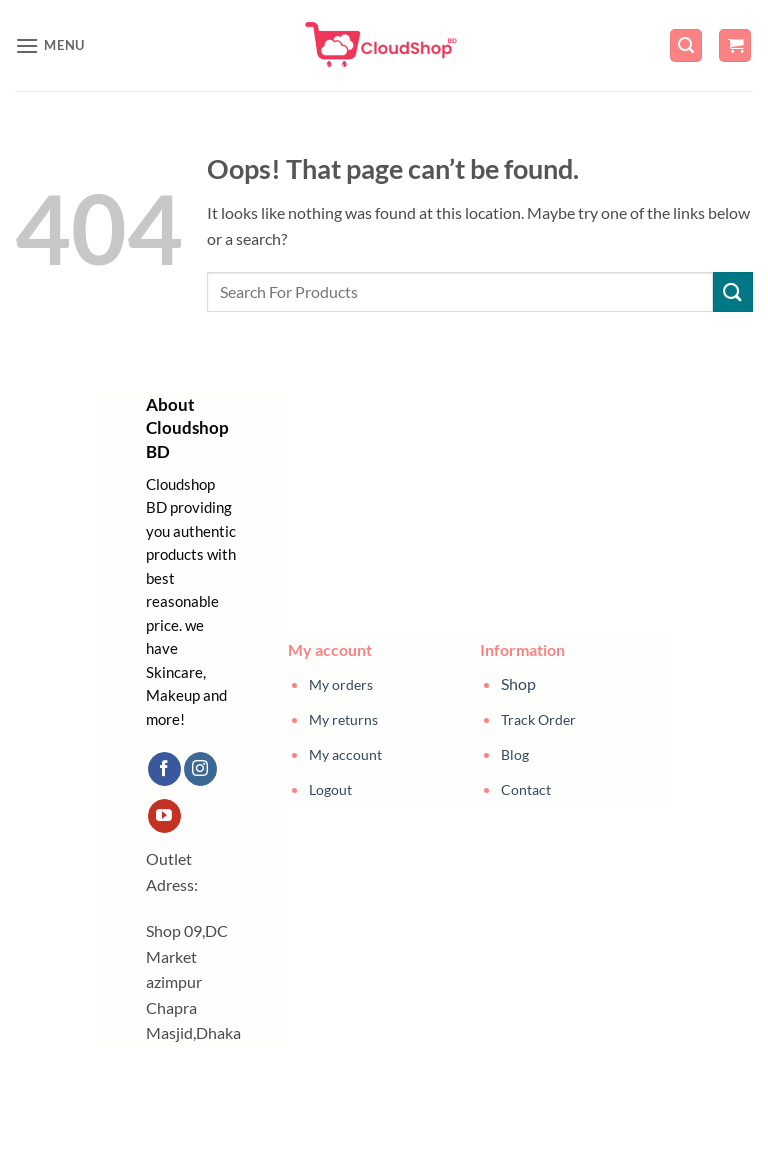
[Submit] (733, 291)
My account (345, 754)
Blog (515, 754)
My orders (341, 684)
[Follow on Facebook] (164, 769)
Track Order (538, 719)
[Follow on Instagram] (200, 769)
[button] (50, 45)
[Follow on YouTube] (164, 816)
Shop (518, 683)
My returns (343, 719)
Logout (330, 789)
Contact (526, 789)
